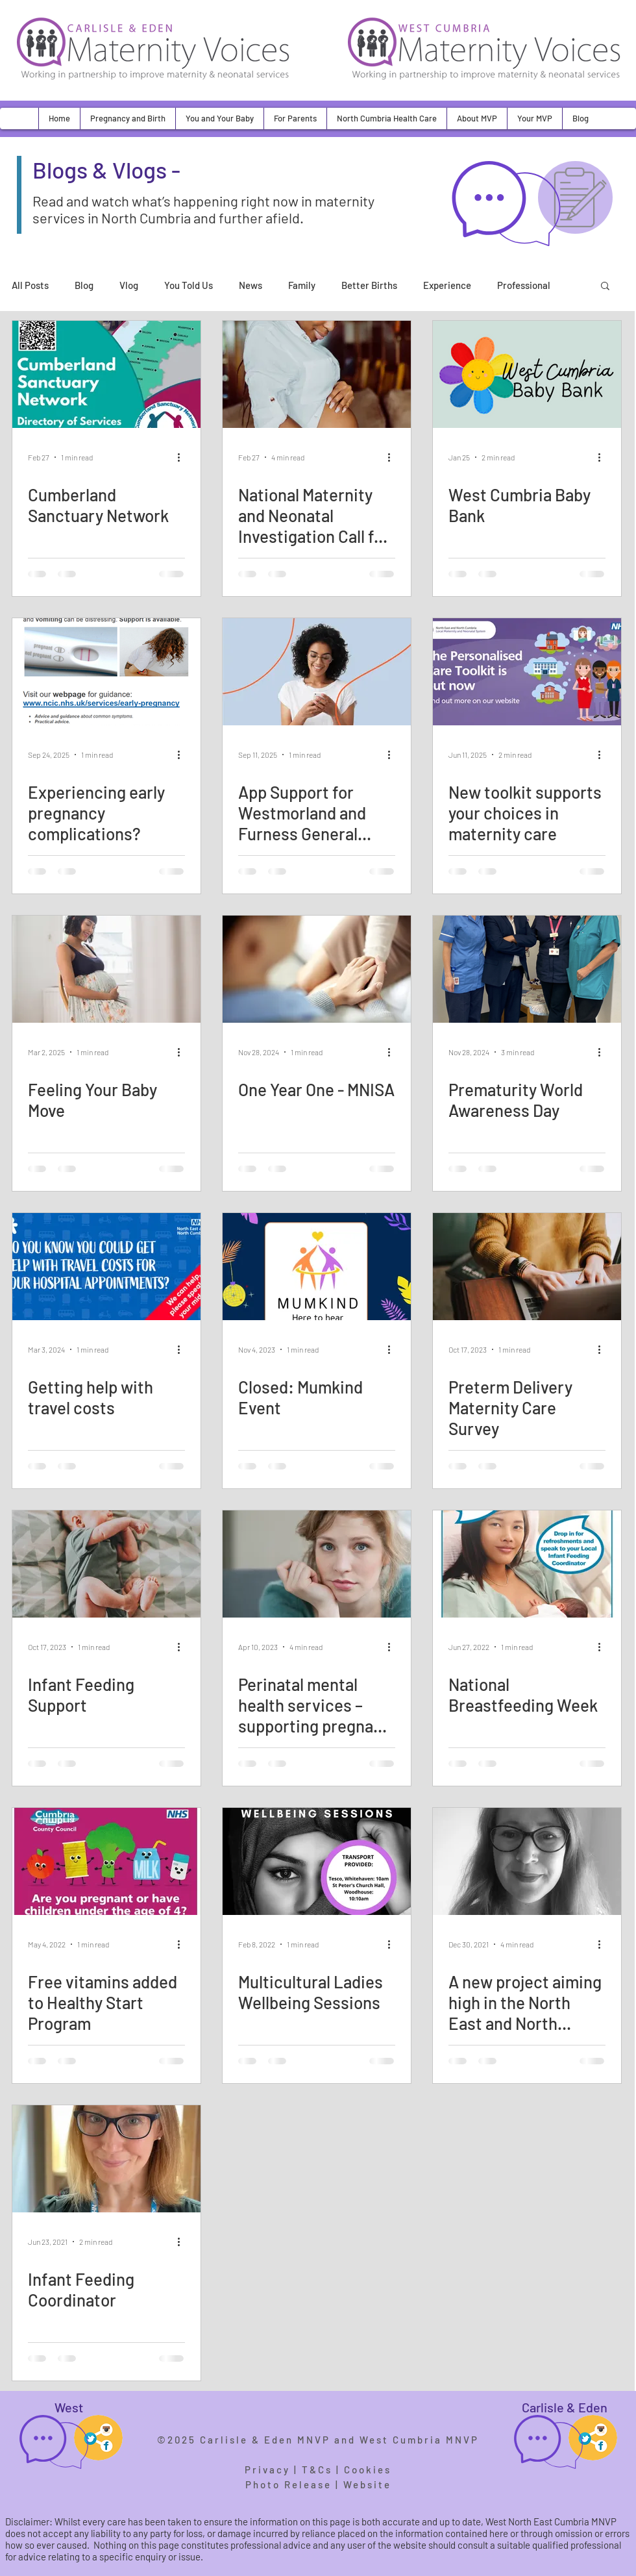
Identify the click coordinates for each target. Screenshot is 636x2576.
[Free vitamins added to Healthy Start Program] (106, 1861)
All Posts (30, 285)
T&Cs (317, 2469)
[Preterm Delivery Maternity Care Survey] (527, 1266)
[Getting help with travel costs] (106, 1266)
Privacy (267, 2469)
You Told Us (188, 285)
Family (301, 285)
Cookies (367, 2469)
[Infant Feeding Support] (106, 1564)
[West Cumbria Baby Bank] (527, 374)
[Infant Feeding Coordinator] (106, 2158)
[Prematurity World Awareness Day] (527, 969)
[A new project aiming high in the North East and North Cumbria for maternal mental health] (527, 1861)
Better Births (369, 285)
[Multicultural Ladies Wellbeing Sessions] (317, 1861)
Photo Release (288, 2484)
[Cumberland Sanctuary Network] (106, 374)
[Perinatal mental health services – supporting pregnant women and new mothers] (317, 1564)
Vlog (128, 285)
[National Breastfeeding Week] (527, 1564)
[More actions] (183, 457)
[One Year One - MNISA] (317, 969)
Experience (447, 285)
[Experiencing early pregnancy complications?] (106, 671)
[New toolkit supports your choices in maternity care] (527, 671)
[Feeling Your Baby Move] (106, 969)
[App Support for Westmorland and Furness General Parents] (317, 671)
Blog (84, 285)
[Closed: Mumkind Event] (317, 1266)
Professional (523, 285)
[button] (127, 118)
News (250, 285)
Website (367, 2484)
